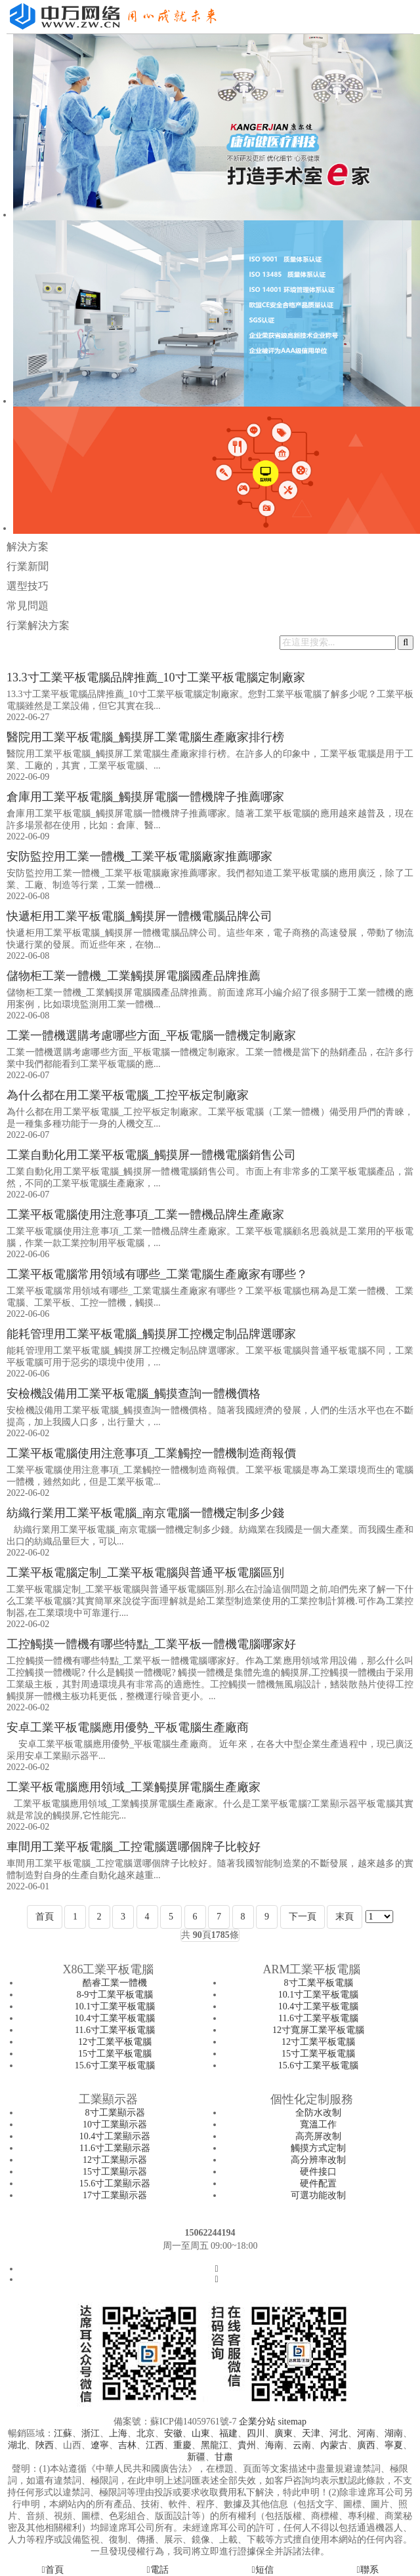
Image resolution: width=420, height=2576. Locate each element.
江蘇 (63, 2433)
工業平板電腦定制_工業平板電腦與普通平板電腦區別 (145, 1572)
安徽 (173, 2433)
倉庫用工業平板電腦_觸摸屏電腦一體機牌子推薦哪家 (145, 796)
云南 (302, 2445)
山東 (201, 2433)
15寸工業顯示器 (115, 2172)
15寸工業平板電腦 (115, 2054)
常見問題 (28, 605)
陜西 (44, 2445)
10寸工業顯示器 (115, 2124)
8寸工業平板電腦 (318, 1983)
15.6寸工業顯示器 (115, 2183)
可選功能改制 (318, 2195)
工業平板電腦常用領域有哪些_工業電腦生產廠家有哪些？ (157, 1274)
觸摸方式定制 (318, 2148)
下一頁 (302, 1917)
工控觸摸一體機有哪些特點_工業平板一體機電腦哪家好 (151, 1644)
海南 (274, 2445)
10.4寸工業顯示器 (115, 2136)
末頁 (344, 1917)
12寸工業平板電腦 (115, 2042)
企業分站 (257, 2421)
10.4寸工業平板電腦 (115, 2018)
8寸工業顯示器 (115, 2113)
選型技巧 (28, 586)
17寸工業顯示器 (115, 2195)
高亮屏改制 (318, 2136)
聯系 (367, 2570)
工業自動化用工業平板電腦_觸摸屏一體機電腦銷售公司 (151, 1154)
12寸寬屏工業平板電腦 (318, 2030)
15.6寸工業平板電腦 (115, 2065)
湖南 (394, 2433)
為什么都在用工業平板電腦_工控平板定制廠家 (128, 1095)
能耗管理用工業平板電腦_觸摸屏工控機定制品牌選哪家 (151, 1333)
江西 (155, 2445)
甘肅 (224, 2457)
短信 (262, 2570)
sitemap (292, 2421)
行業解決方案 (38, 625)
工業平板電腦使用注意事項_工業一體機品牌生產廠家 (145, 1214)
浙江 (90, 2433)
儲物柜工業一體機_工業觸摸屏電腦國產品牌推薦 (134, 975)
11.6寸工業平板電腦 (115, 2030)
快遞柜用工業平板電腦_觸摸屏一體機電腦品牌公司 (139, 916)
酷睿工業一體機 (115, 1983)
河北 (338, 2433)
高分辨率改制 (318, 2160)
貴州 (247, 2445)
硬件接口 (318, 2172)
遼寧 (100, 2445)
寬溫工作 (318, 2124)
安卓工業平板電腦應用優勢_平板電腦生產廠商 (128, 1727)
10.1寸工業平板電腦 (115, 2006)
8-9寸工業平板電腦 (115, 1995)
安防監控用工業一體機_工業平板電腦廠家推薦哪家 (139, 856)
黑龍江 (214, 2445)
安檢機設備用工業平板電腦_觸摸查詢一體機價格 (134, 1393)
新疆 (196, 2457)
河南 (366, 2433)
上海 (118, 2433)
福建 (228, 2433)
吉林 (127, 2445)
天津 (311, 2433)
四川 (256, 2433)
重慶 (182, 2445)
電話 (157, 2570)
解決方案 (28, 546)
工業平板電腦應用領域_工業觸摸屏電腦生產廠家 (134, 1787)
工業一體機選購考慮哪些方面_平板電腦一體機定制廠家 (151, 1035)
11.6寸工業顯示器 (114, 2148)
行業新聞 (28, 566)
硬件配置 (318, 2183)
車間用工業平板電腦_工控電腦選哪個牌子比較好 (134, 1846)
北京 (145, 2433)
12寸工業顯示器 (115, 2160)
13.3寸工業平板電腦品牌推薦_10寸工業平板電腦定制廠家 (156, 677)
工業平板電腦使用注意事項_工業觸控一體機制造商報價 (151, 1453)
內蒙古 (334, 2445)
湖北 (17, 2445)
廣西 (366, 2445)
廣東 (283, 2433)
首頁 (44, 1917)
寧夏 (394, 2445)
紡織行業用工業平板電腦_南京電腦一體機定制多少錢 (145, 1512)
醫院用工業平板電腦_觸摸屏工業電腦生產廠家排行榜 (145, 737)
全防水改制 (318, 2113)
